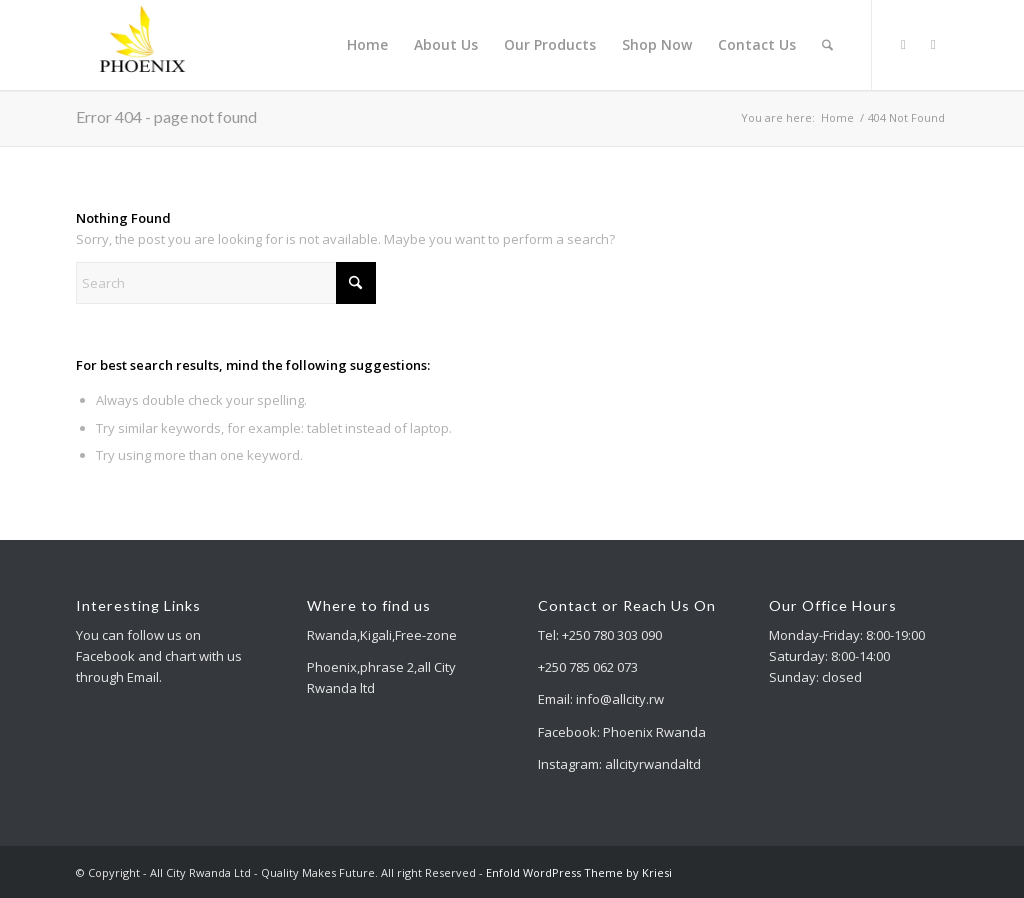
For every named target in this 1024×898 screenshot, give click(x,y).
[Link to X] (903, 44)
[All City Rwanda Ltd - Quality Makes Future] (143, 45)
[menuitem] (367, 45)
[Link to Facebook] (933, 44)
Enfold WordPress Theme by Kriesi (579, 872)
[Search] (827, 45)
